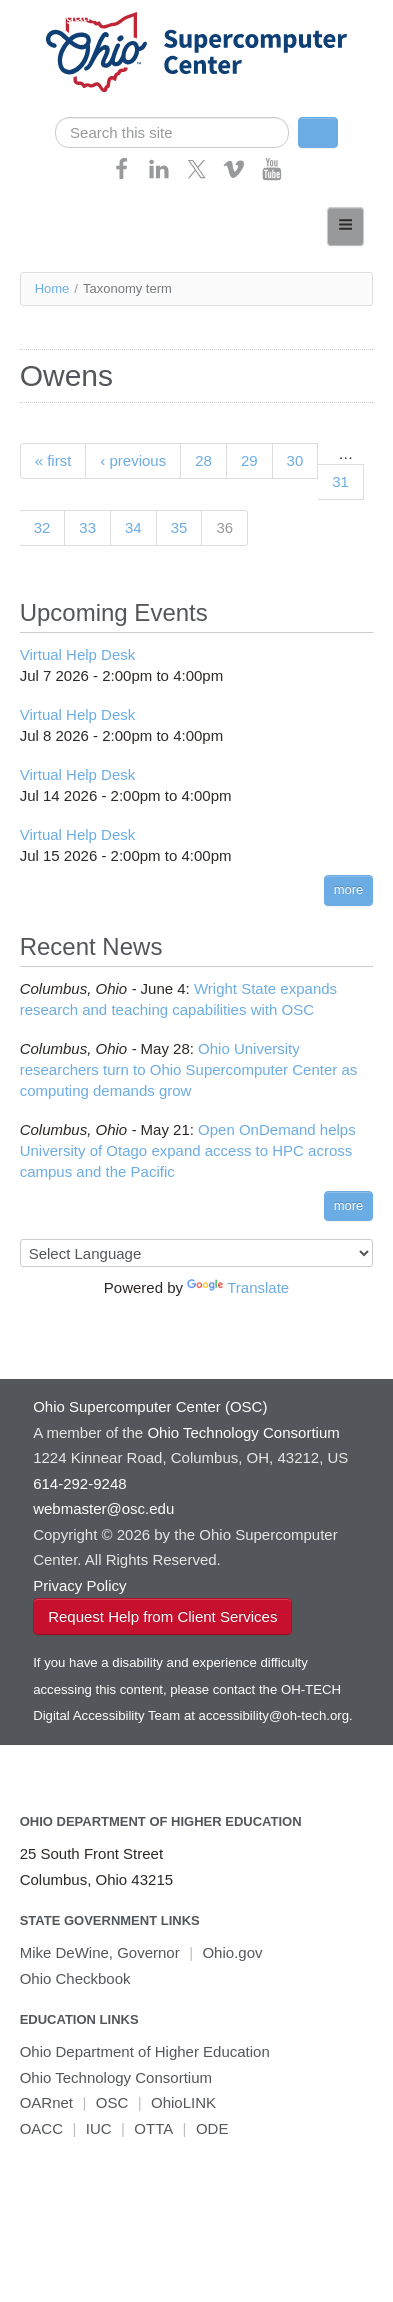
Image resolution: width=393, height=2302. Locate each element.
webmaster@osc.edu (103, 1508)
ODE (212, 2128)
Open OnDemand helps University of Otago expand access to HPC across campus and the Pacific (188, 1150)
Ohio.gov (232, 1952)
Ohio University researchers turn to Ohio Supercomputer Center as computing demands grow (189, 1069)
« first (53, 460)
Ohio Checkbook (75, 1978)
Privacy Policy (79, 1585)
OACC (41, 2128)
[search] (172, 132)
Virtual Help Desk (78, 654)
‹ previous (133, 460)
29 (249, 460)
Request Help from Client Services (162, 1616)
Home (52, 288)
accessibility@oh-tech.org (274, 1715)
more (349, 889)
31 (340, 481)
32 (42, 527)
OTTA (153, 2128)
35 (179, 527)
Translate (238, 1287)
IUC (99, 2128)
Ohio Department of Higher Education (161, 1821)
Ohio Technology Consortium (116, 2077)
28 (203, 460)
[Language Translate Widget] (197, 1253)
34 (133, 527)
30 (295, 460)
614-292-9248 (79, 1483)
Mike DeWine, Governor (100, 1952)
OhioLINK (183, 2102)
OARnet (46, 2102)
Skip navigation (56, 15)
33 (87, 527)
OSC (112, 2102)
